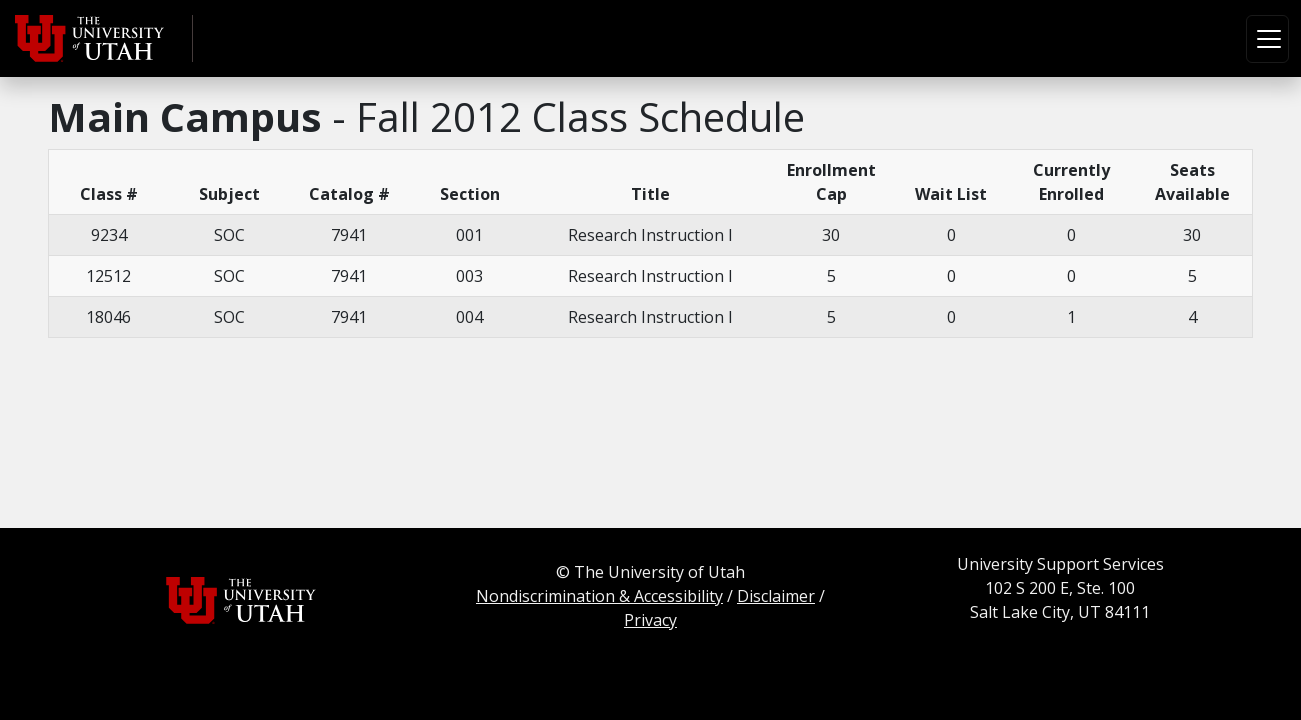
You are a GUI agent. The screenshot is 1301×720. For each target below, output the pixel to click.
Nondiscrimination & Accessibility (599, 596)
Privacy (650, 620)
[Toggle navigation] (1267, 39)
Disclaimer (776, 596)
